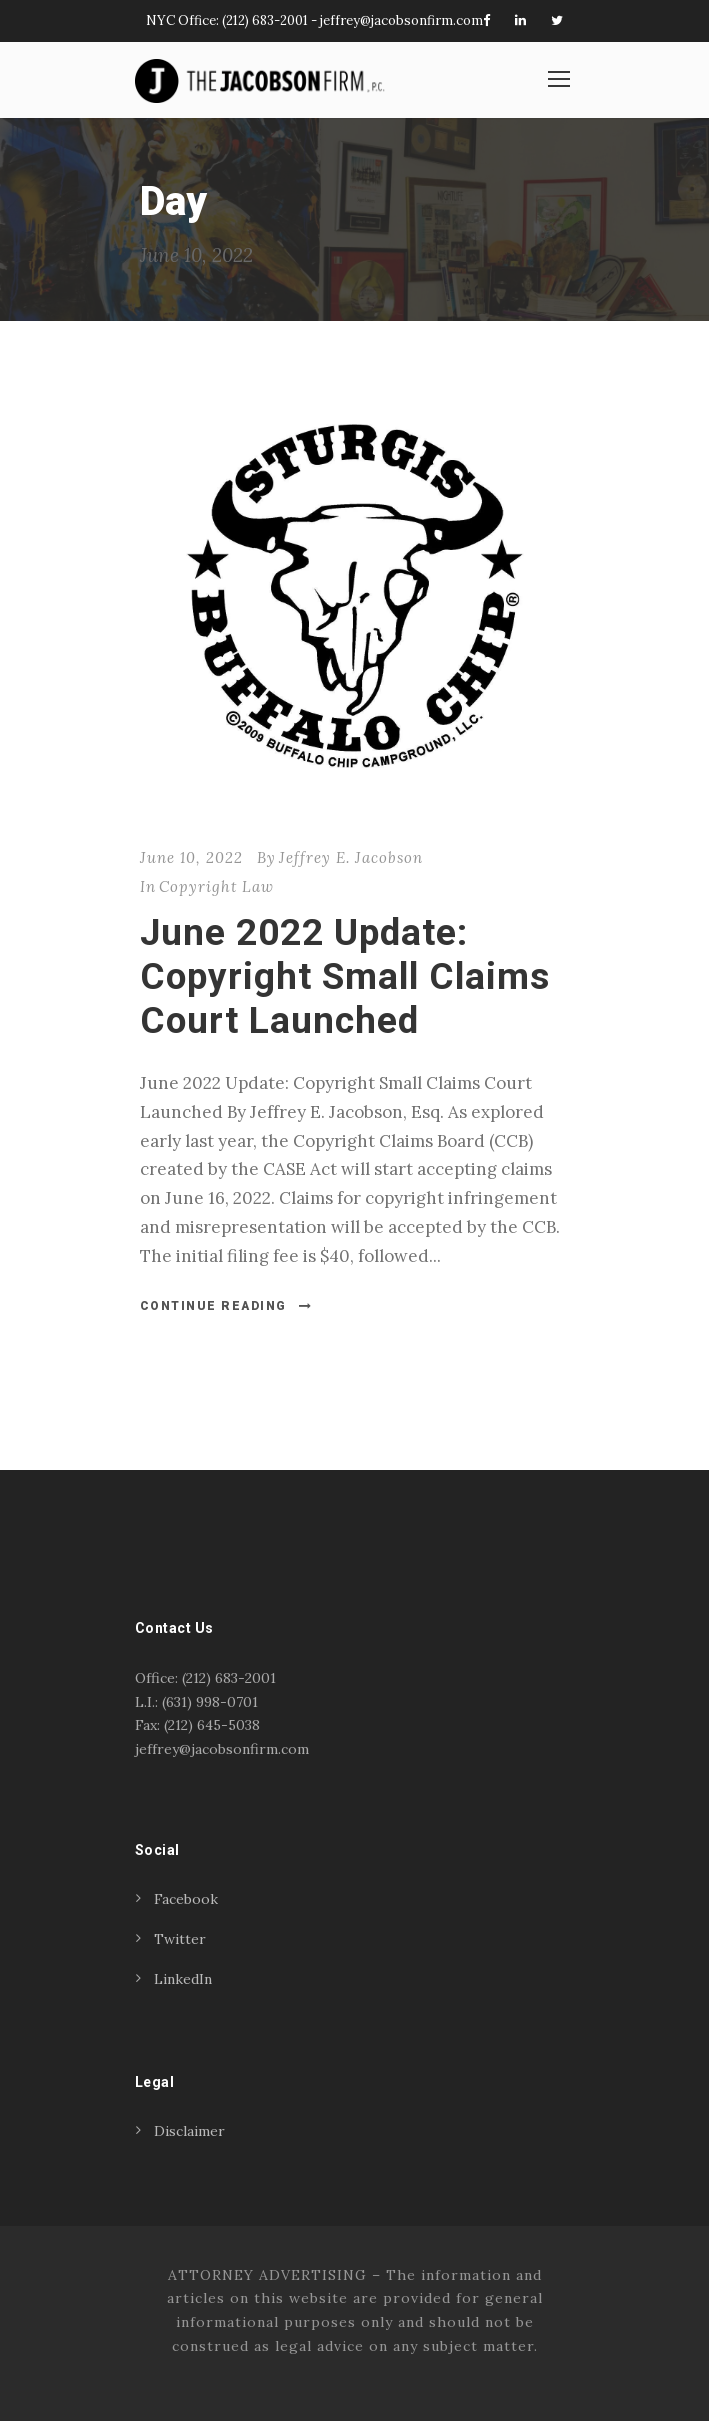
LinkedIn (183, 1979)
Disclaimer (189, 2131)
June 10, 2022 (191, 857)
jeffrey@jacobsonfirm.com (401, 20)
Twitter (180, 1939)
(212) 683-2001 (265, 20)
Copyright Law (216, 886)
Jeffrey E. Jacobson (351, 857)
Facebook (186, 1899)
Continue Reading (226, 1306)
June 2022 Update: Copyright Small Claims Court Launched (345, 977)
